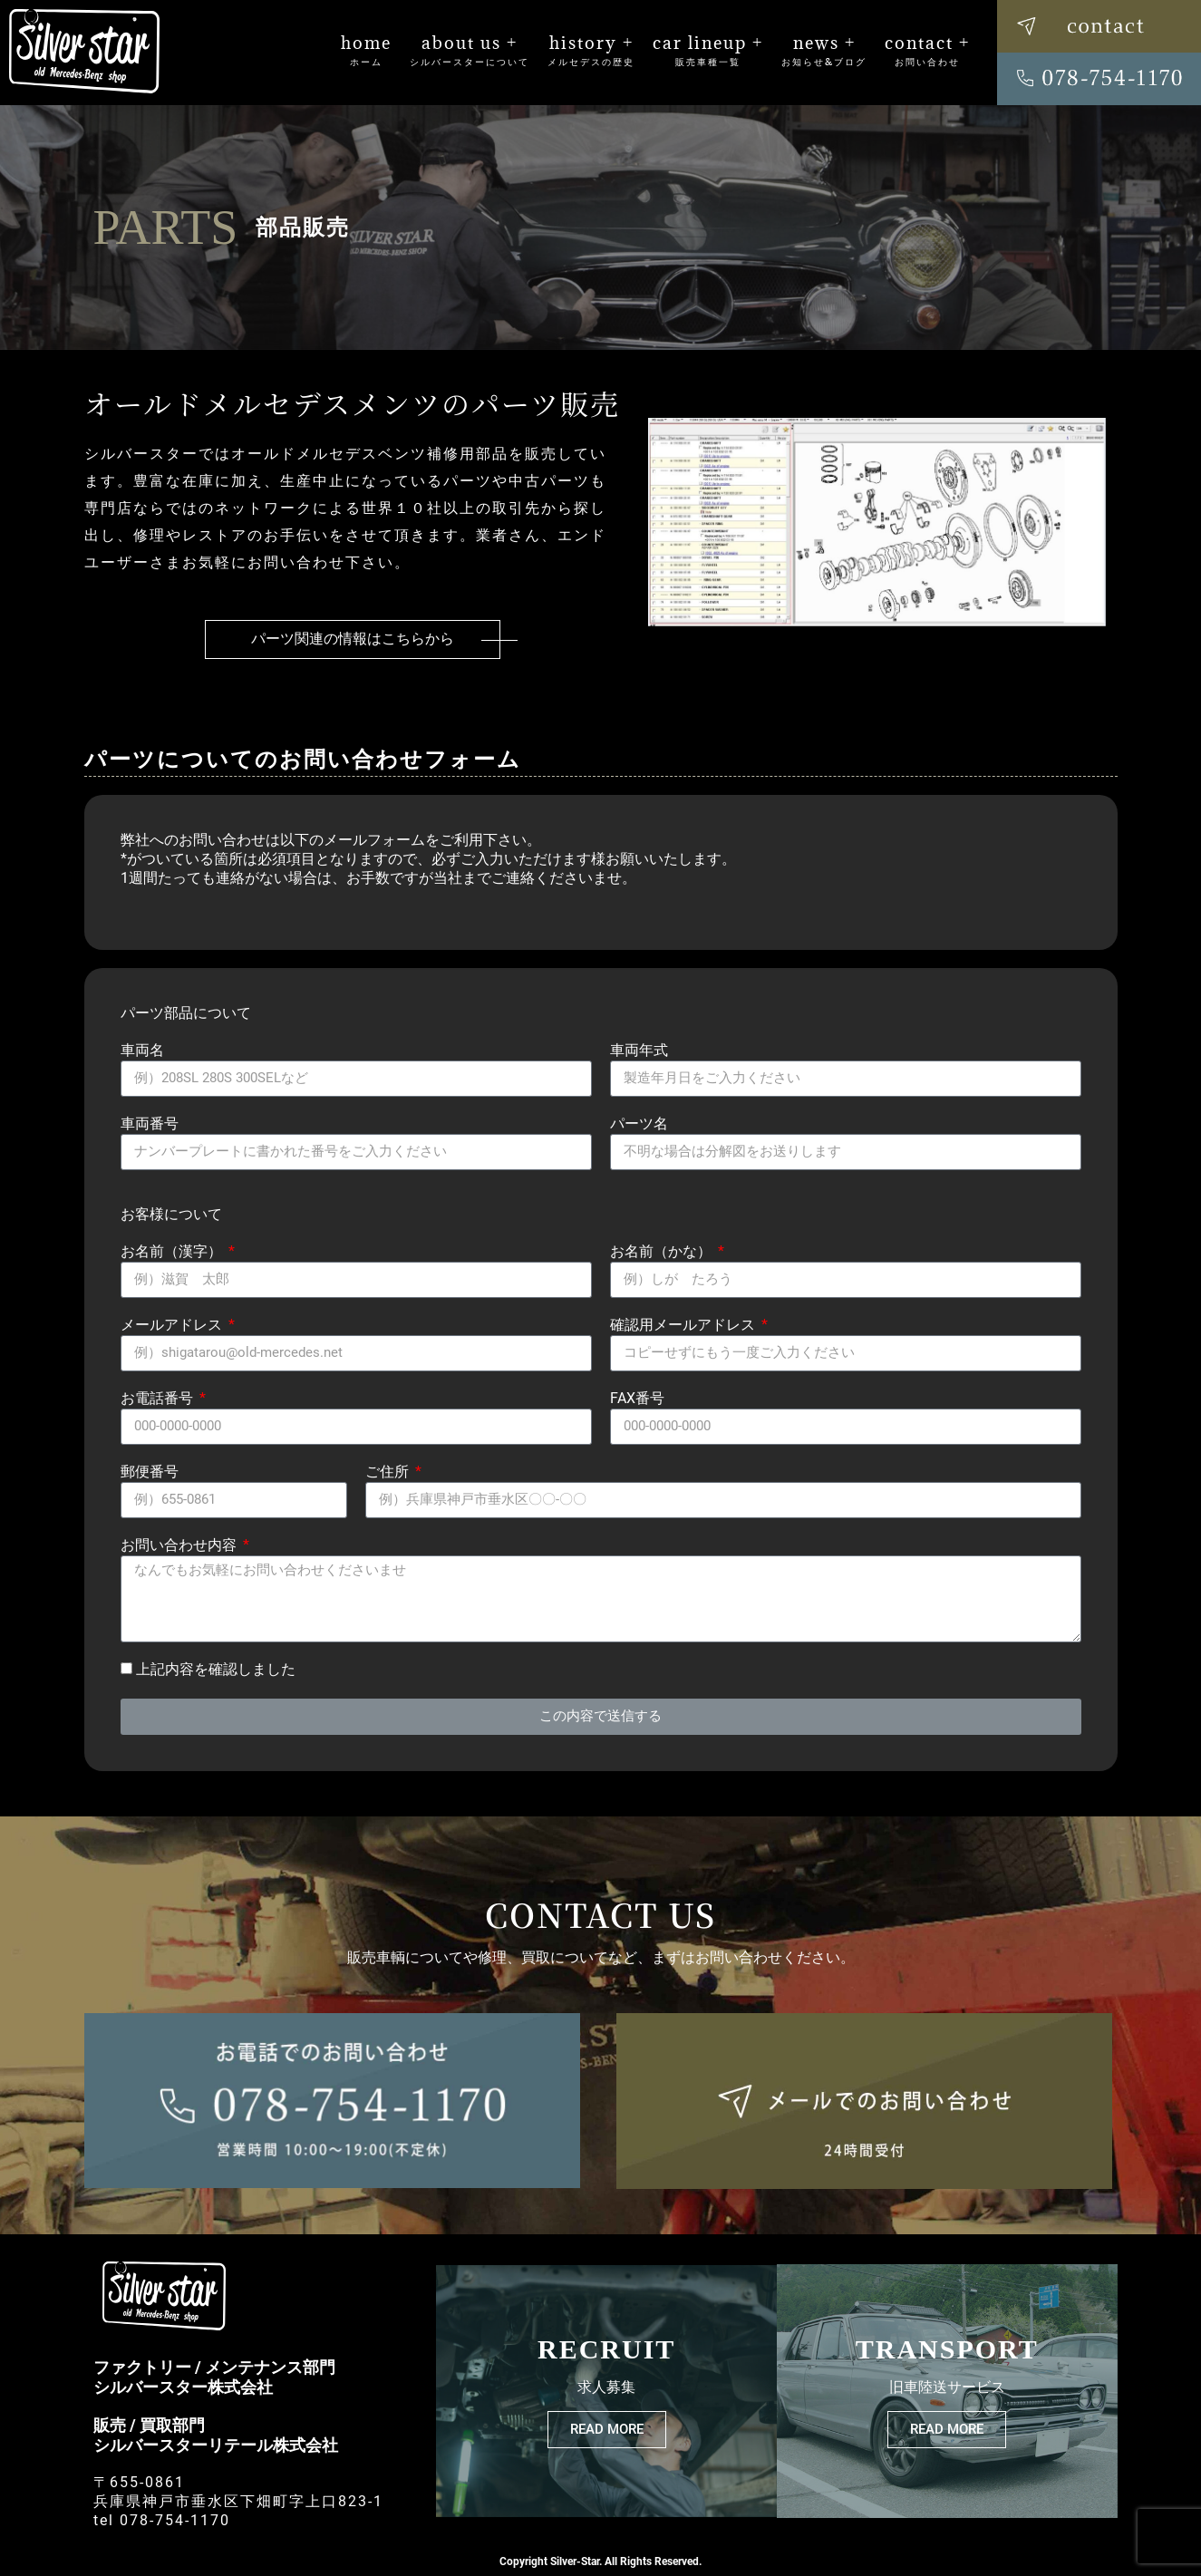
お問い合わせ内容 (180, 1545)
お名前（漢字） (173, 1251)
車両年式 (639, 1050)
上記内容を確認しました (215, 1669)
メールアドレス (173, 1324)
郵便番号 (150, 1471)
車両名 (142, 1050)
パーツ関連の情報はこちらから (352, 638)
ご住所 (388, 1471)
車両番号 (150, 1123)
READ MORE (607, 2429)
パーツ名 (639, 1123)
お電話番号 (159, 1398)
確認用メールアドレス (684, 1324)
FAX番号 (637, 1398)
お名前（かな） (662, 1251)
